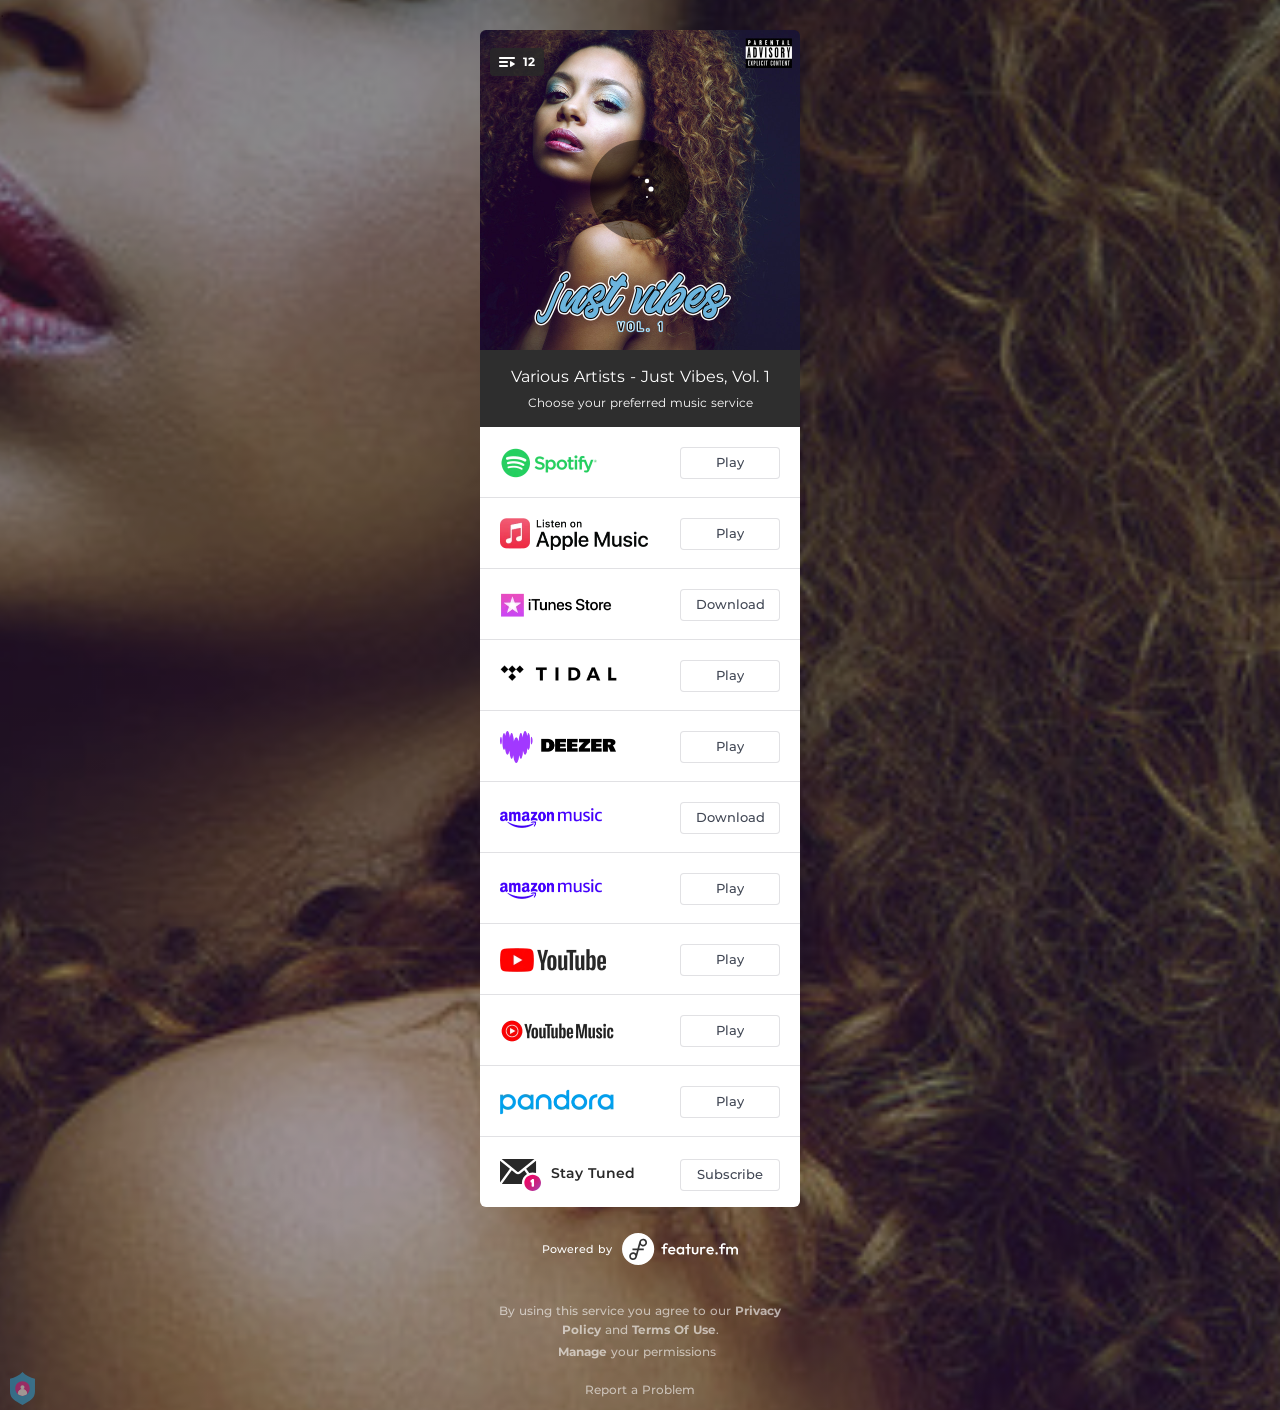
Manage (582, 1351)
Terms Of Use (674, 1329)
